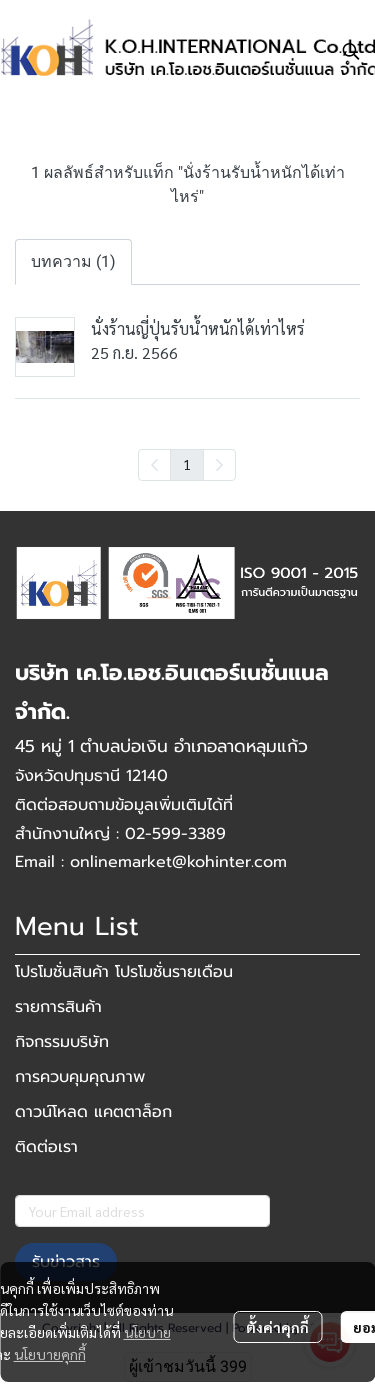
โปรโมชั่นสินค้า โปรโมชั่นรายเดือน (124, 972)
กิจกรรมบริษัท (62, 1042)
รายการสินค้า (58, 1007)
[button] (351, 51)
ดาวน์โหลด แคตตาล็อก (93, 1112)
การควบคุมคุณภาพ (80, 1077)
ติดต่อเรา (46, 1147)
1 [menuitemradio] (187, 464)
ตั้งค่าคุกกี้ (277, 1327)
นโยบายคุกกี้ (50, 1354)
